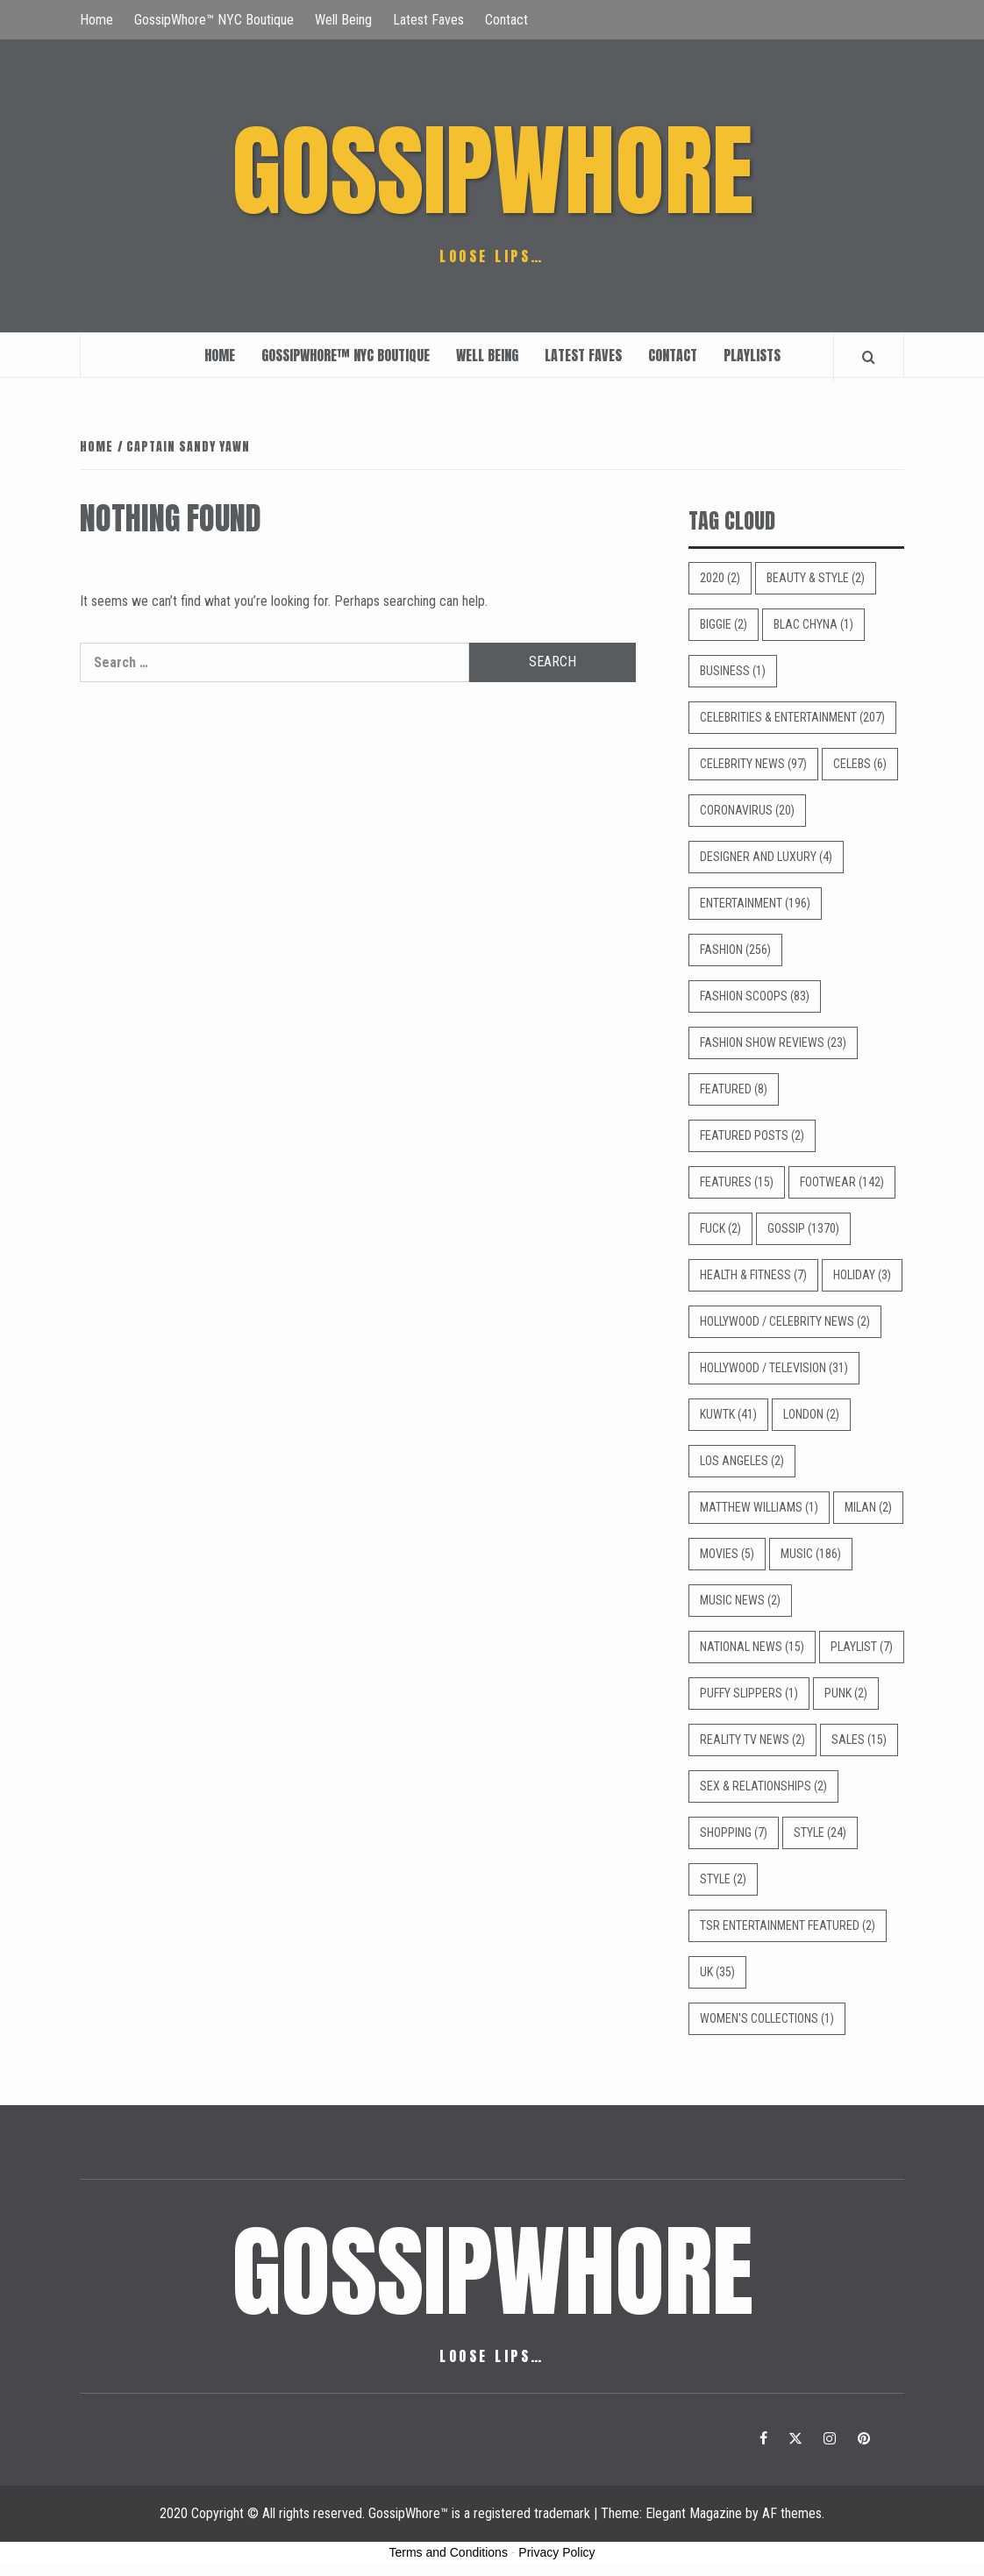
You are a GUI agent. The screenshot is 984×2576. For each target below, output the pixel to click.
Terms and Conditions (448, 2552)
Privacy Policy (556, 2552)
